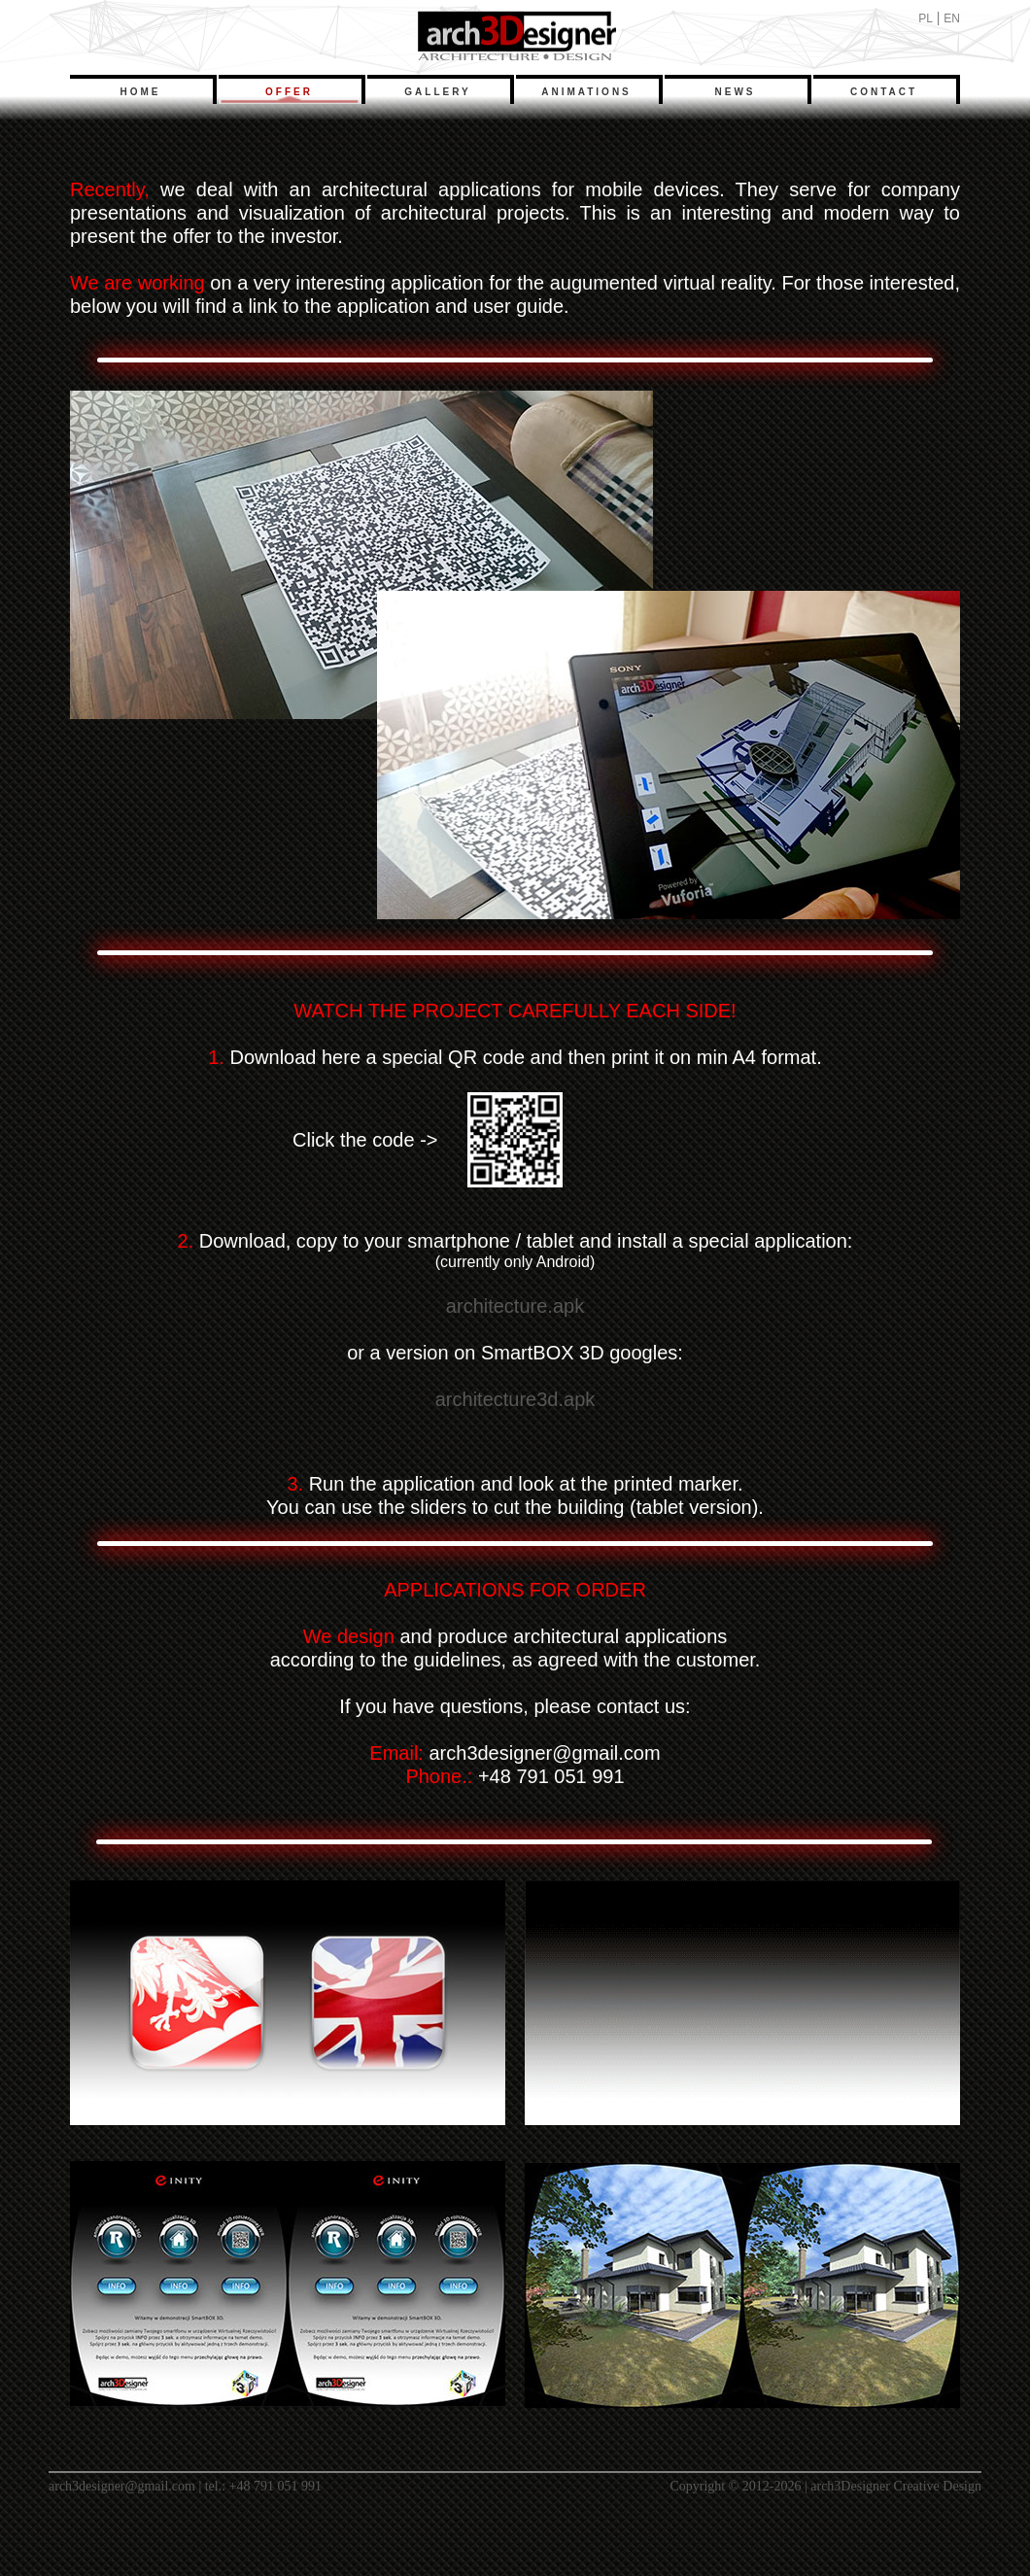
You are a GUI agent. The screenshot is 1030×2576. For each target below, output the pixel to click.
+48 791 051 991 (275, 2486)
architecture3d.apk (515, 1399)
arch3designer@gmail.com (122, 2486)
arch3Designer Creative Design (895, 2486)
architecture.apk (515, 1306)
